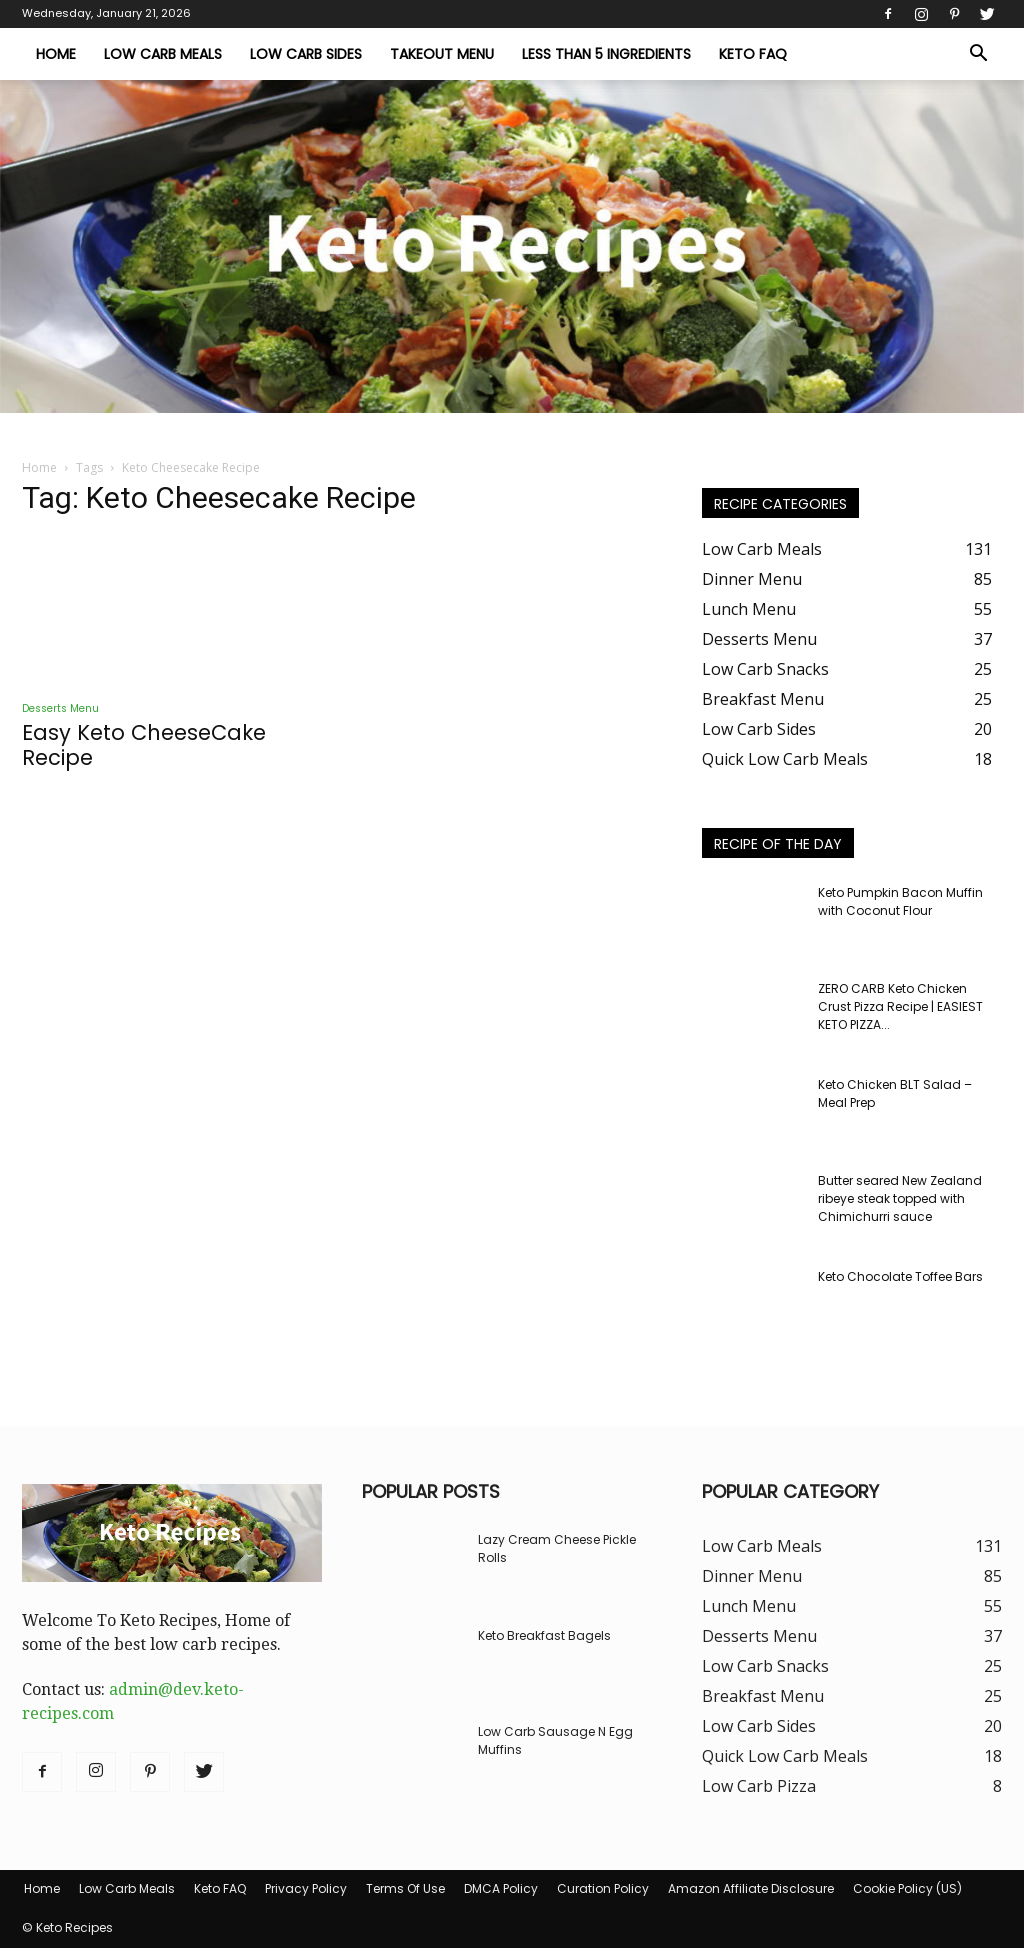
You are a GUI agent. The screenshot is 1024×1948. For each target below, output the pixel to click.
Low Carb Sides (306, 54)
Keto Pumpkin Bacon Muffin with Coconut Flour (900, 901)
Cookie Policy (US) (907, 1888)
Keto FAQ (753, 54)
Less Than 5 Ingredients (606, 54)
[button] (978, 55)
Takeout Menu (442, 54)
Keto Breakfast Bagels (544, 1635)
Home (56, 54)
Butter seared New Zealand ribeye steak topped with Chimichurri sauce (900, 1198)
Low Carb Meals (163, 54)
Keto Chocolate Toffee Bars (900, 1276)
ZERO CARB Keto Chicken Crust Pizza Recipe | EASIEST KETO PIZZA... (900, 1006)
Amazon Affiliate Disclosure (751, 1888)
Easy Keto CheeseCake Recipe (144, 745)
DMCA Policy (501, 1888)
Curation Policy (603, 1888)
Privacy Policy (306, 1888)
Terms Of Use (405, 1888)
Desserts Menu (60, 708)
